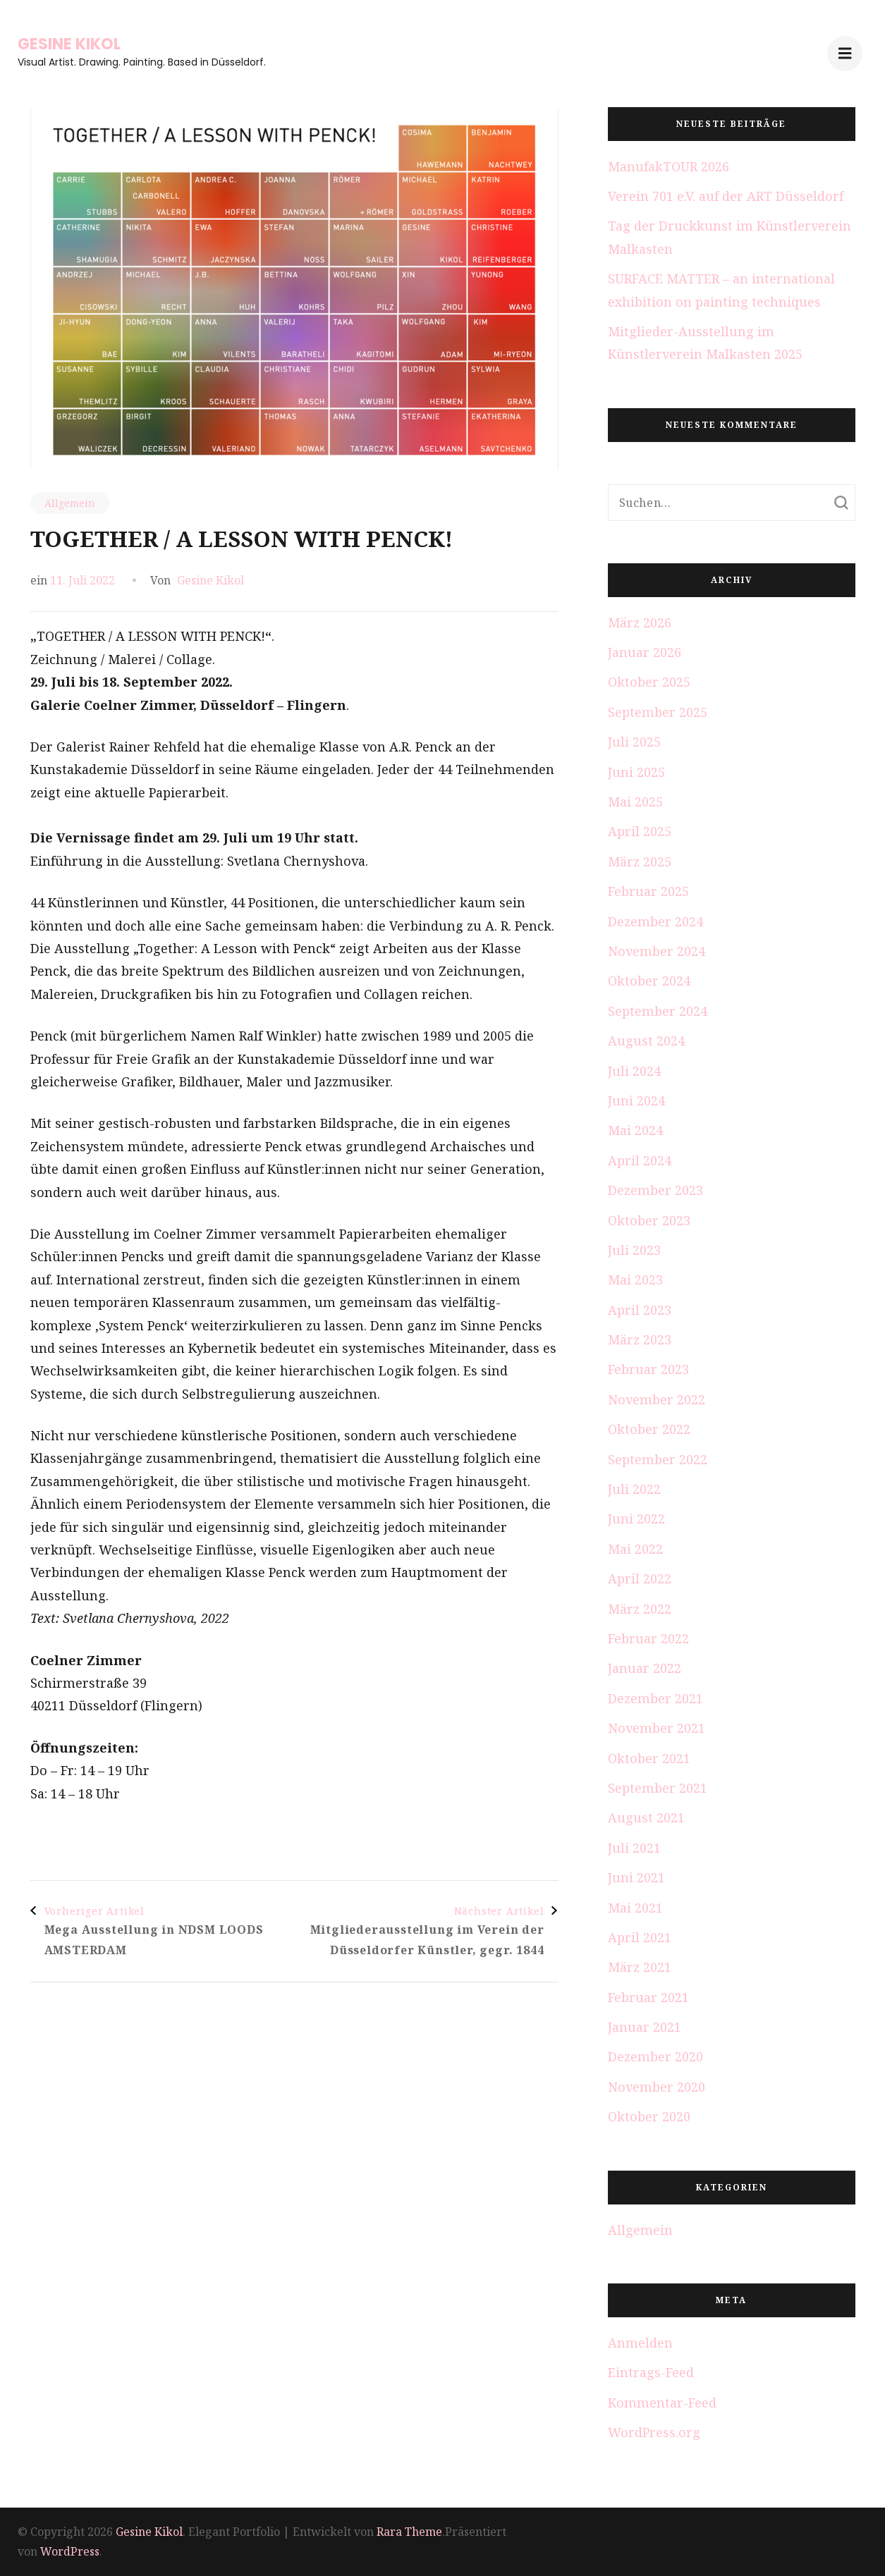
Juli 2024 (634, 1070)
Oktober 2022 (649, 1429)
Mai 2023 (635, 1279)
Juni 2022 (636, 1518)
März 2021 (639, 1966)
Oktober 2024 (649, 980)
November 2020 (656, 2086)
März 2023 (639, 1339)
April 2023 (639, 1309)
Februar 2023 (648, 1369)
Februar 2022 (648, 1638)
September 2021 (657, 1787)
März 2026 (639, 622)
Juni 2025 (636, 771)
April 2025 (639, 831)
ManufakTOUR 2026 (668, 166)
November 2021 (656, 1727)
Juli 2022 (634, 1488)
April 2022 (639, 1578)
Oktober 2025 (649, 681)
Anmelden (640, 2342)
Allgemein (69, 503)
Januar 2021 (644, 2026)
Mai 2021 (635, 1907)
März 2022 (639, 1608)
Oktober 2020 (649, 2116)
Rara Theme (409, 2531)
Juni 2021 (636, 1877)
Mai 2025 (635, 801)
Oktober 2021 (649, 1758)
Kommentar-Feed (662, 2402)
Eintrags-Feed (651, 2372)
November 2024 (656, 951)
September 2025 (657, 712)
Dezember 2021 (655, 1698)
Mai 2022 (635, 1548)
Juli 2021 (634, 1847)
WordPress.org (654, 2432)
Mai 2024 (635, 1130)
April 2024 (639, 1160)
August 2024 (646, 1040)
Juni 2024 (636, 1100)
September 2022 (657, 1459)
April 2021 (639, 1937)
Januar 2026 (644, 652)
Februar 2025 (648, 891)
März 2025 (639, 861)
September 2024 (657, 1010)
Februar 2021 (648, 1997)
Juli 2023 (634, 1249)
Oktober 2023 (649, 1220)
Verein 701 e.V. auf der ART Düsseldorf (725, 196)
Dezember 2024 (655, 921)
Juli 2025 (634, 741)
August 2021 (646, 1817)
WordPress (69, 2551)
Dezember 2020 (655, 2056)
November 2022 (656, 1399)
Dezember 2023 (655, 1190)
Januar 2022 (644, 1668)
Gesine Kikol (69, 44)
